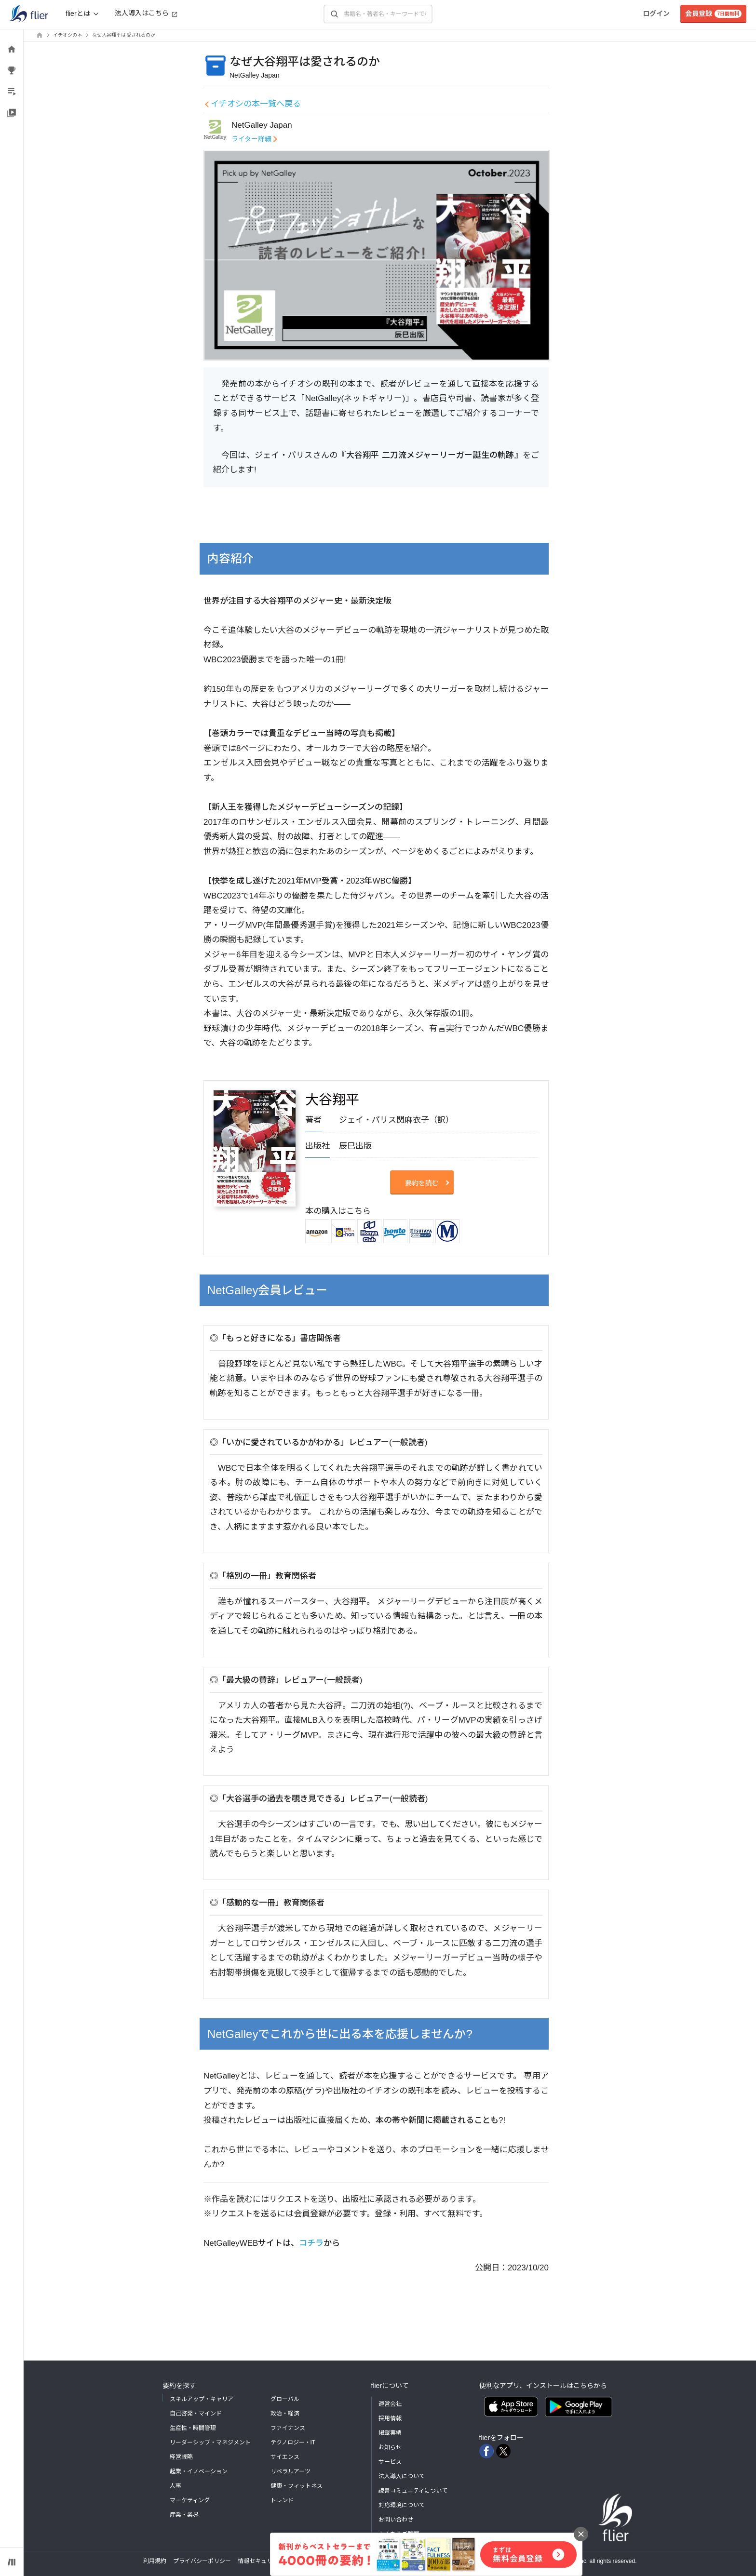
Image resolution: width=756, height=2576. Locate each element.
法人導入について (401, 2476)
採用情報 (390, 2418)
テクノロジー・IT (293, 2442)
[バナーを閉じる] (581, 2534)
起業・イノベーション (199, 2471)
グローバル (284, 2399)
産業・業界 (184, 2514)
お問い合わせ (395, 2519)
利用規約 (154, 2561)
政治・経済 (284, 2413)
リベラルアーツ (290, 2471)
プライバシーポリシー (202, 2561)
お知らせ (390, 2447)
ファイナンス (287, 2428)
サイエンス (284, 2457)
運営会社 (390, 2404)
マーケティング (190, 2500)
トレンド (282, 2500)
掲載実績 (390, 2432)
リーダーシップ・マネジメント (210, 2442)
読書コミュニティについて (412, 2490)
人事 (175, 2485)
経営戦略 (181, 2457)
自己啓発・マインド (196, 2413)
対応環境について (401, 2505)
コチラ (311, 2243)
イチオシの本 (67, 35)
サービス (390, 2461)
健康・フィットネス (296, 2485)
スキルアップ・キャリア (201, 2399)
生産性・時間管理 (193, 2428)
